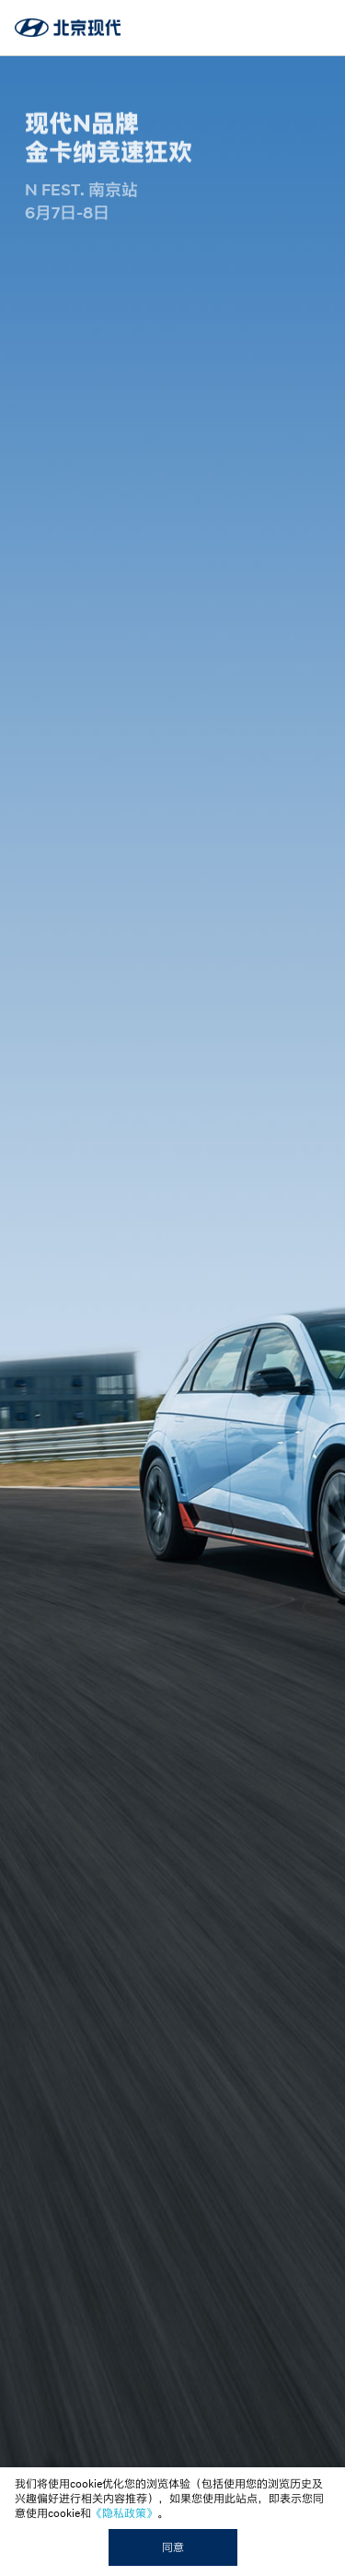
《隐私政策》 (124, 2513)
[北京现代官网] (68, 27)
